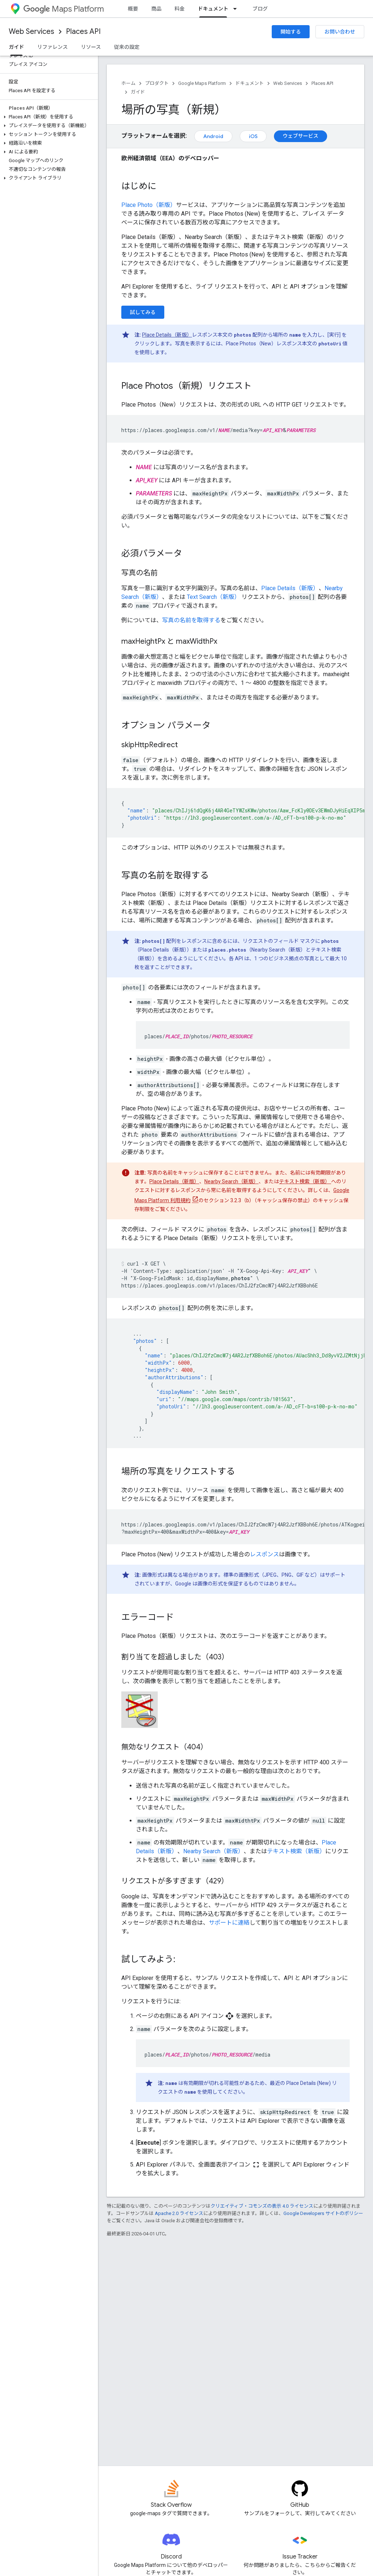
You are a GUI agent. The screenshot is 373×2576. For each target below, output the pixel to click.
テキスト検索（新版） (305, 1181)
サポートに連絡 (229, 1922)
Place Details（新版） (167, 335)
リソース (91, 47)
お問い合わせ (340, 31)
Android (213, 136)
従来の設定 (127, 47)
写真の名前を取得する (191, 620)
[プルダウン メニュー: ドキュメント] (237, 8)
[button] (47, 117)
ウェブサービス (300, 136)
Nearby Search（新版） (231, 1181)
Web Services (31, 31)
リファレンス (52, 47)
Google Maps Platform (202, 83)
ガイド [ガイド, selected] (16, 47)
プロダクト (157, 83)
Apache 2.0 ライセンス (179, 2213)
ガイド (138, 92)
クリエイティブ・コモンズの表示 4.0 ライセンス (262, 2206)
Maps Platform (63, 9)
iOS (253, 136)
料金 (179, 8)
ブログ (260, 8)
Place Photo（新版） (148, 204)
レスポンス (264, 1554)
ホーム (128, 83)
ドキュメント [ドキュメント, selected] (213, 8)
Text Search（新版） (214, 596)
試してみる (143, 312)
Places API (83, 31)
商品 (156, 8)
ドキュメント (249, 83)
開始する (290, 31)
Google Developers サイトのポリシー (323, 2213)
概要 (133, 8)
